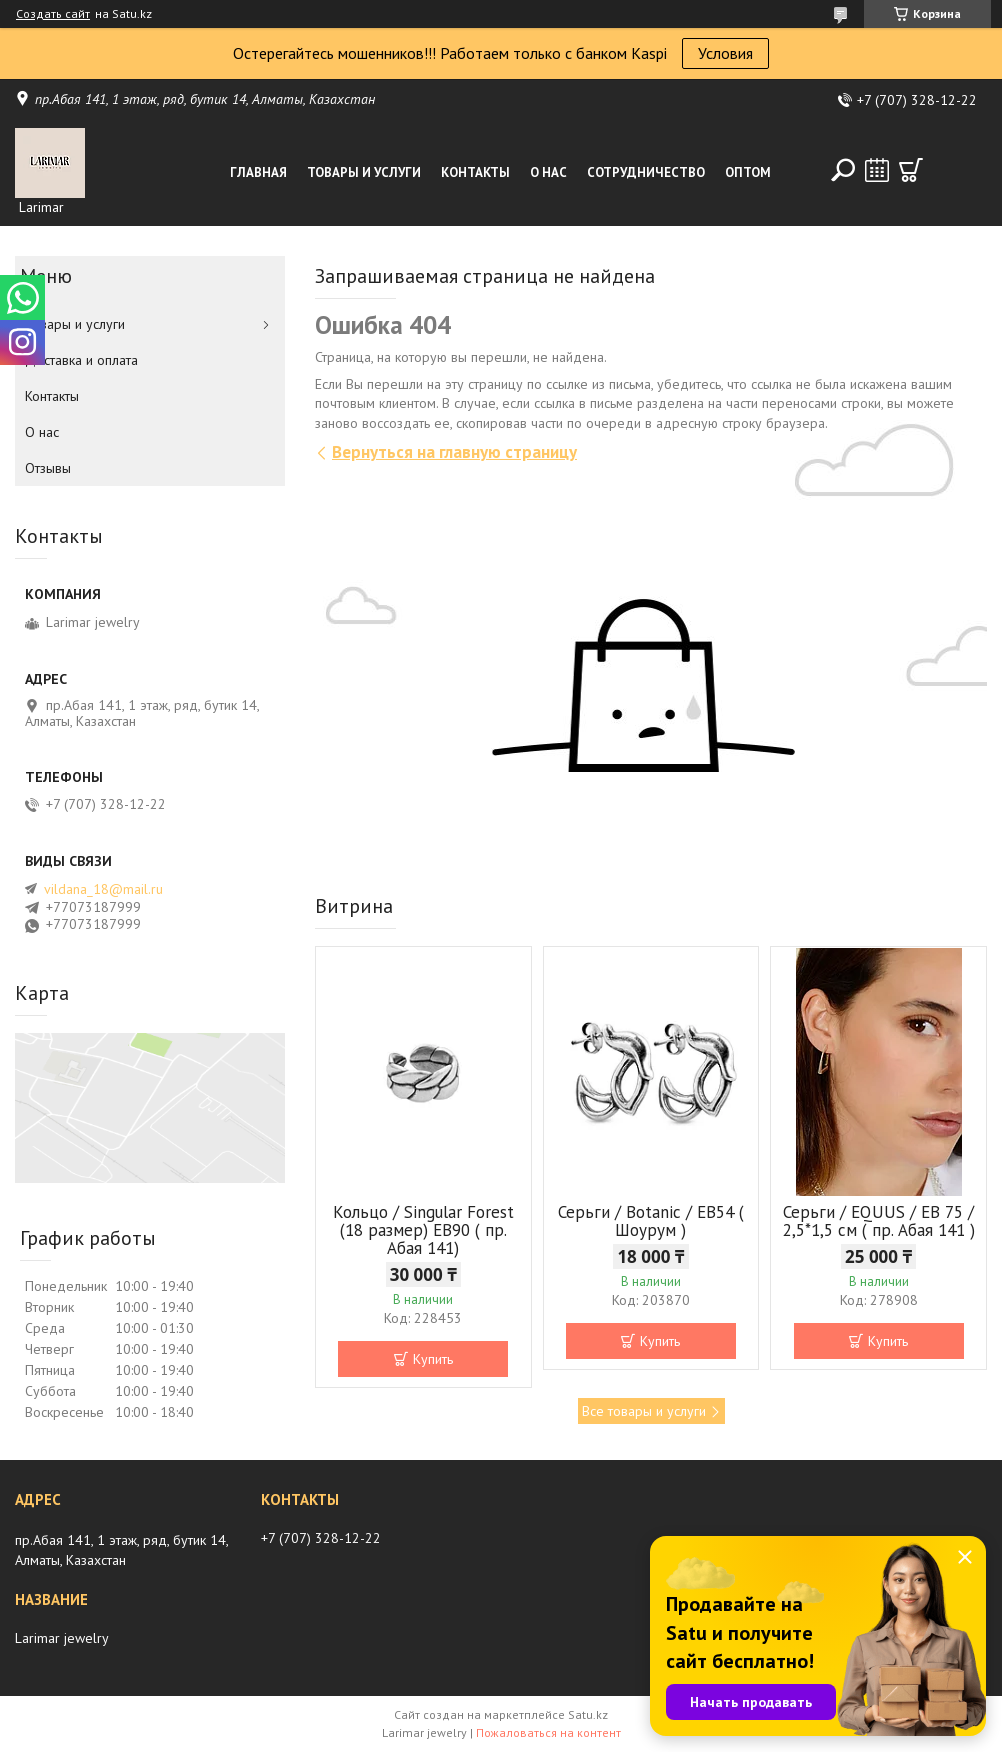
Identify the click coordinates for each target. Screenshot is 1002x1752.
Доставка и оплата (81, 360)
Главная (258, 172)
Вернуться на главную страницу (454, 452)
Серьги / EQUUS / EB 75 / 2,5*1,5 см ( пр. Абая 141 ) (879, 1221)
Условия (725, 53)
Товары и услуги (364, 172)
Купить (433, 1359)
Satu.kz (588, 1714)
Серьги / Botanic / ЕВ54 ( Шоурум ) (651, 1221)
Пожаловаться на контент (548, 1732)
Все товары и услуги (644, 1411)
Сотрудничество (646, 172)
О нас (548, 172)
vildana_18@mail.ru (103, 889)
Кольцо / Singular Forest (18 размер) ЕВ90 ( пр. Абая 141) (423, 1230)
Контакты (475, 172)
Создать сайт (53, 14)
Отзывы (48, 468)
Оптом (748, 172)
